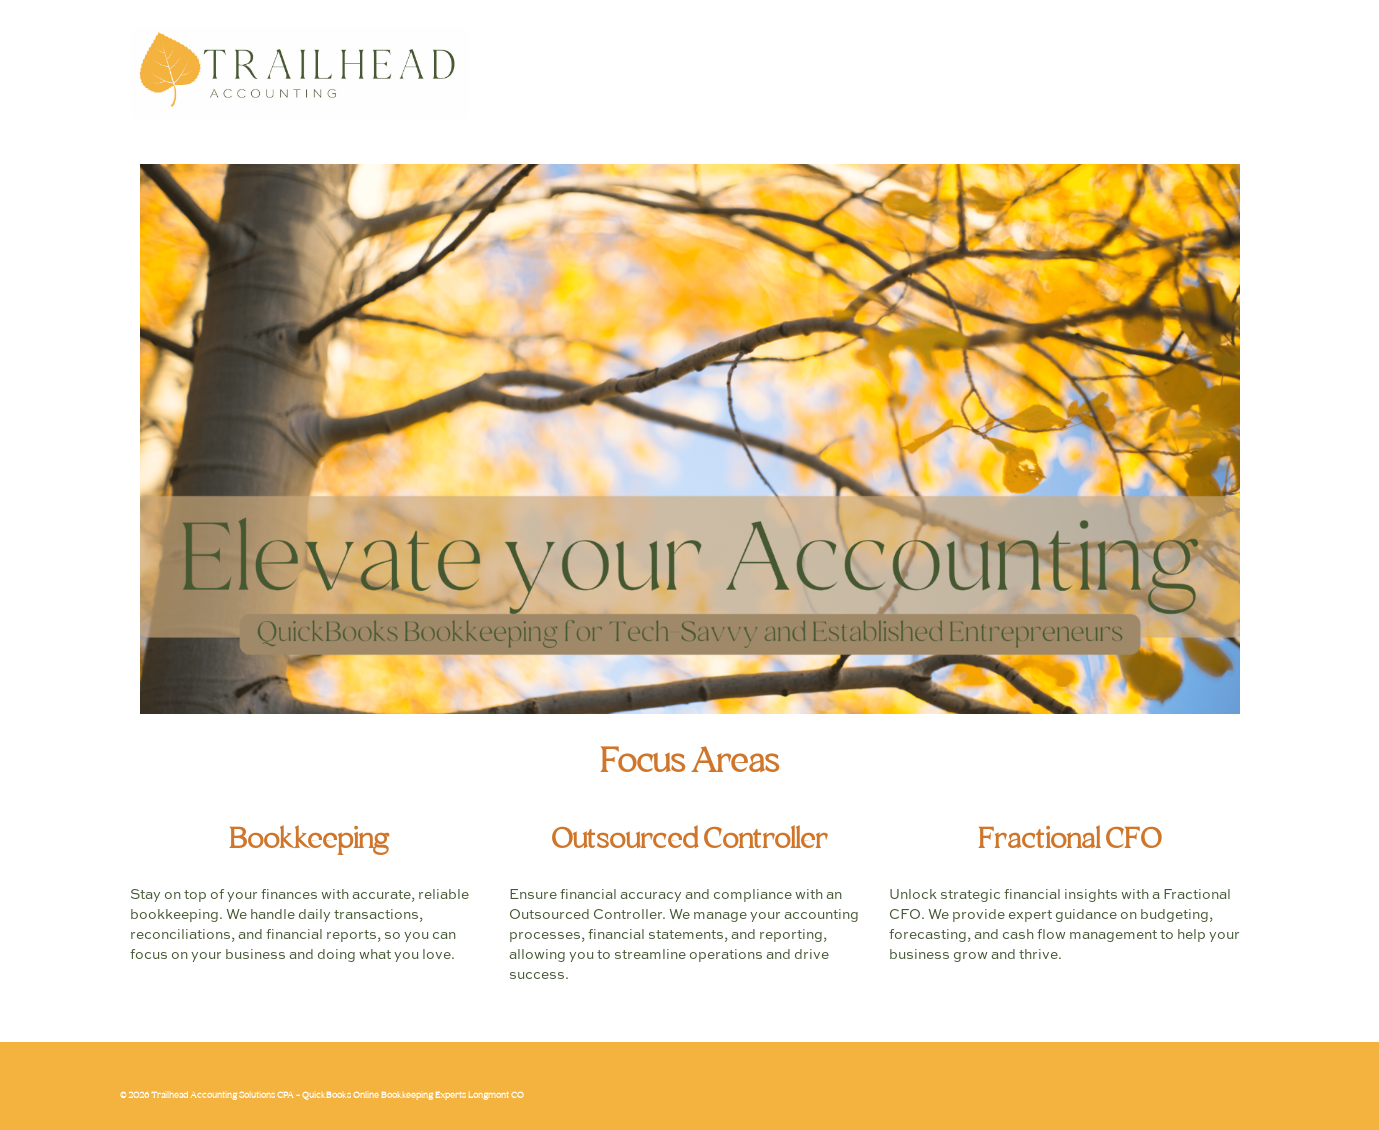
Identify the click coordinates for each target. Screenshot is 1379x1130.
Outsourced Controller (689, 841)
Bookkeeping (309, 841)
